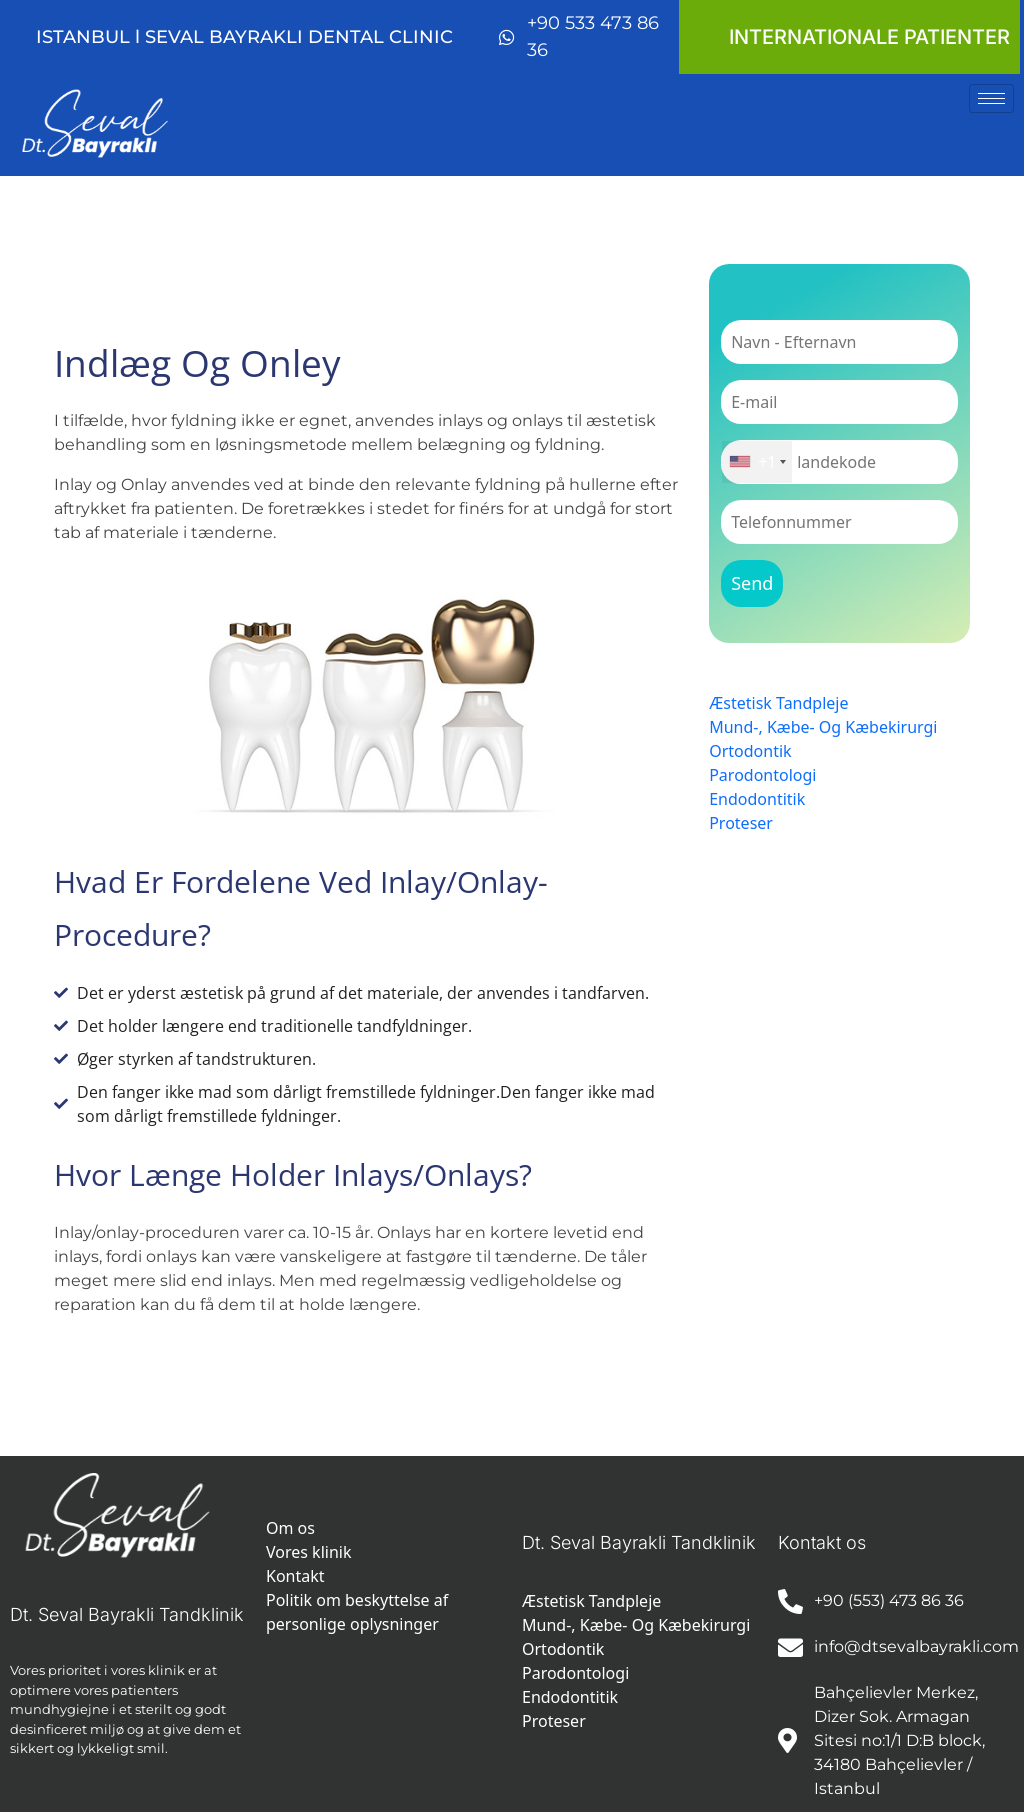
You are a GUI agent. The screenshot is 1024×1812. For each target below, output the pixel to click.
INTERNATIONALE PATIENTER (869, 37)
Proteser (741, 823)
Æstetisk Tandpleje (778, 703)
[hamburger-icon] (991, 98)
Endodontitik (757, 799)
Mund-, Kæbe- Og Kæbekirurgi (823, 727)
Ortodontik (750, 751)
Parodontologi (762, 775)
